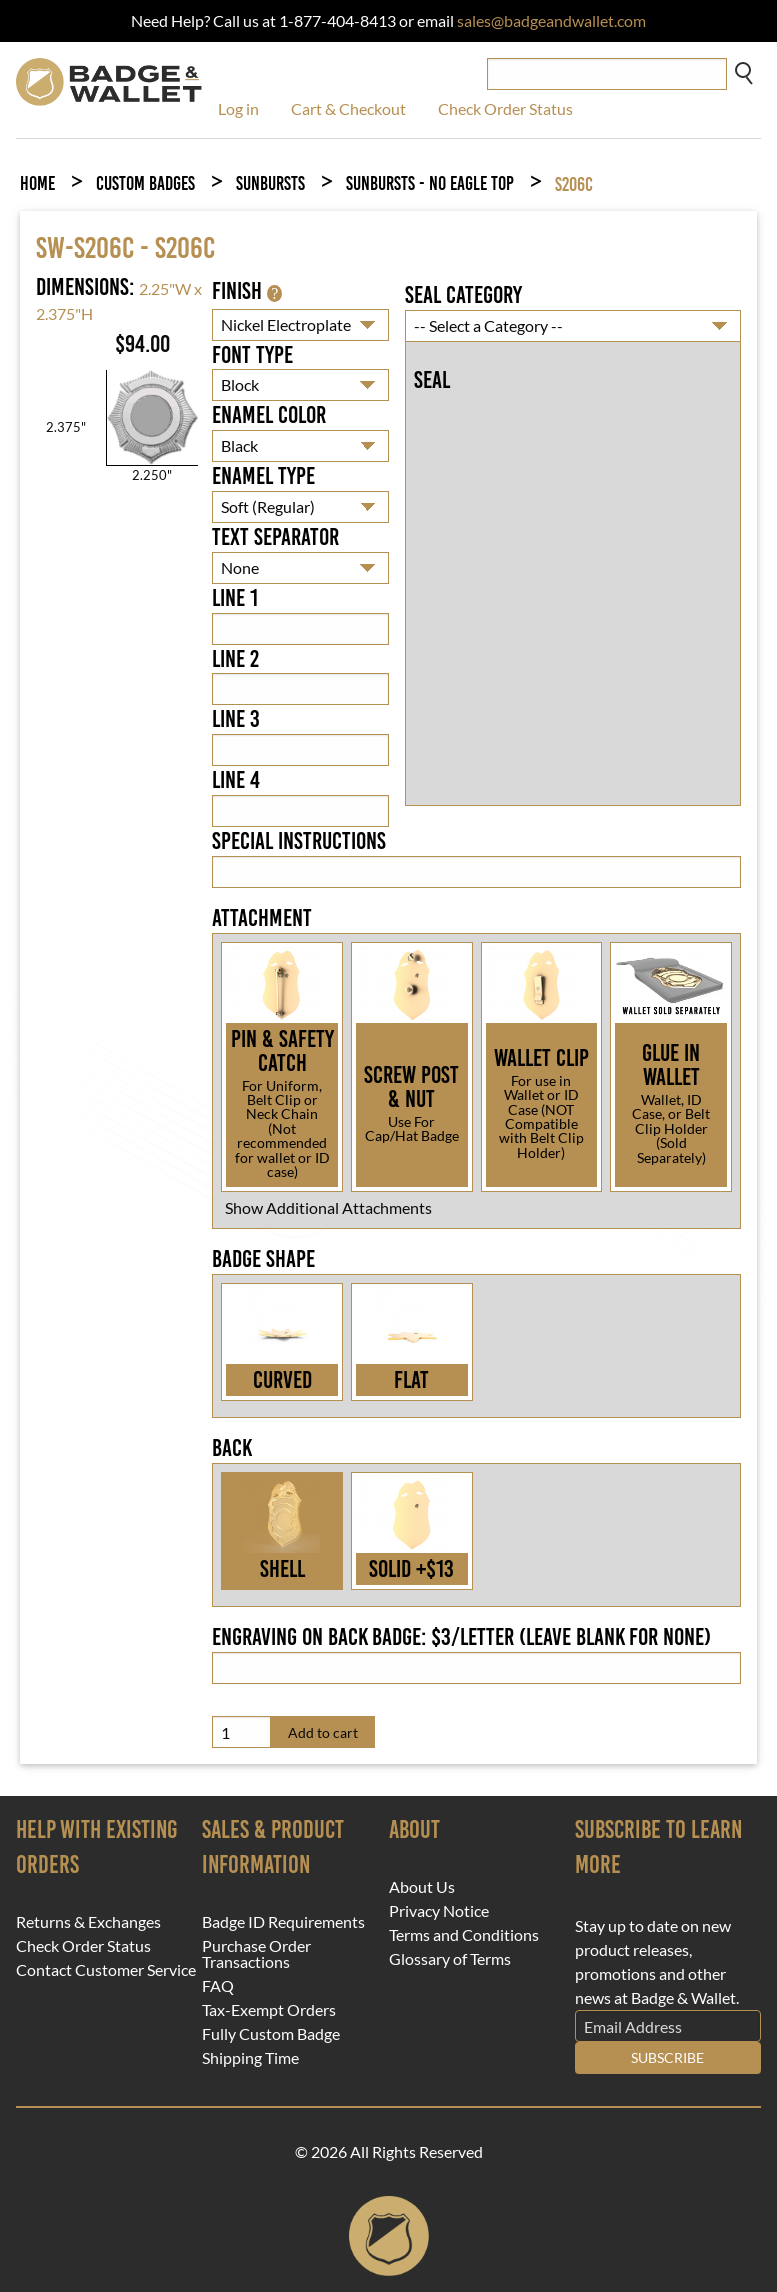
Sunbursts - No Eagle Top (430, 183)
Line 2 (235, 659)
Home (37, 183)
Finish (247, 291)
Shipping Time (250, 2058)
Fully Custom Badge (271, 2034)
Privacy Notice (439, 1911)
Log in (238, 108)
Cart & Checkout (348, 108)
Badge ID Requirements (283, 1922)
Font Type (252, 355)
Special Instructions (299, 841)
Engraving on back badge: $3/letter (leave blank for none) (461, 1637)
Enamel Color (269, 415)
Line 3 (236, 719)
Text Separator (275, 537)
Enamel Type (263, 476)
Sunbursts (270, 183)
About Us (422, 1887)
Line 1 (235, 598)
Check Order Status (505, 108)
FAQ (218, 1986)
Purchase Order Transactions (256, 1954)
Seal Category (463, 295)
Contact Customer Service (106, 1970)
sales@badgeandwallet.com (551, 20)
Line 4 (236, 780)
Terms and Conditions (464, 1935)
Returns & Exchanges (88, 1922)
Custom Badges (145, 183)
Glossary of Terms (450, 1959)
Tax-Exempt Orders (269, 2010)
